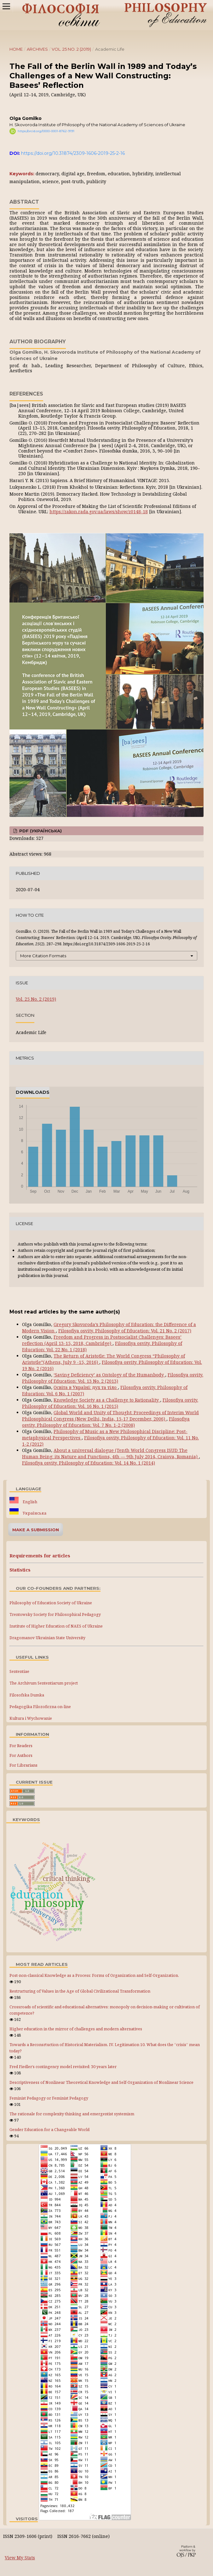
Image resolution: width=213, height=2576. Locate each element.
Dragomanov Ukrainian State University (47, 1637)
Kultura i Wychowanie (30, 1718)
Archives (37, 49)
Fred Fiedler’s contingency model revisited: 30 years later (63, 2066)
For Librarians (23, 1765)
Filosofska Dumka (26, 1695)
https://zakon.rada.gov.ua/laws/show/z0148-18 (98, 512)
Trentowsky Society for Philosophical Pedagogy (55, 1614)
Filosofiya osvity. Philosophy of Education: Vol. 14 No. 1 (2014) (88, 1463)
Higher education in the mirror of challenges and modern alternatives (75, 2029)
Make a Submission (35, 1529)
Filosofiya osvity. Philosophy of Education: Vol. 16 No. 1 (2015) (110, 1403)
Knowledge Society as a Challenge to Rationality (107, 1400)
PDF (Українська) (40, 830)
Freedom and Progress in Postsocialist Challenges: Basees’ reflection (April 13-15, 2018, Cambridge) (101, 1340)
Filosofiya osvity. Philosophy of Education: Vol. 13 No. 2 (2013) (112, 1378)
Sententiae (19, 1671)
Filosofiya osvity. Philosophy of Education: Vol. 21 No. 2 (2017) (124, 1331)
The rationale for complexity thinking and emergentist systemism (71, 2114)
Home (16, 49)
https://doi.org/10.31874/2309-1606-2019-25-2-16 (73, 153)
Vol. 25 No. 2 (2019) (71, 49)
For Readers (20, 1745)
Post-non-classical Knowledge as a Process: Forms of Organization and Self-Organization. (94, 1975)
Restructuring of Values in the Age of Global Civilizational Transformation (79, 1991)
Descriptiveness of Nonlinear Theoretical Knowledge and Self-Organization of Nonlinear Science (101, 2082)
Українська (34, 1513)
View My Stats (20, 2558)
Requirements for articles (39, 1556)
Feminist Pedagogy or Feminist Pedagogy (48, 2098)
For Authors (20, 1755)
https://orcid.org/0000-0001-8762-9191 (46, 131)
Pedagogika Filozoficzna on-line (40, 1706)
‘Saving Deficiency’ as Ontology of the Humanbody (109, 1375)
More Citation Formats (43, 955)
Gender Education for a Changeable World (49, 2129)
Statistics (20, 1570)
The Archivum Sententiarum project (43, 1683)
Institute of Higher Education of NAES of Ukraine (56, 1626)
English (29, 1502)
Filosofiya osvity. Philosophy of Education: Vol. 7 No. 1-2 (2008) (106, 1422)
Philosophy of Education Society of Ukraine (50, 1603)
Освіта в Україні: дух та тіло (86, 1387)
